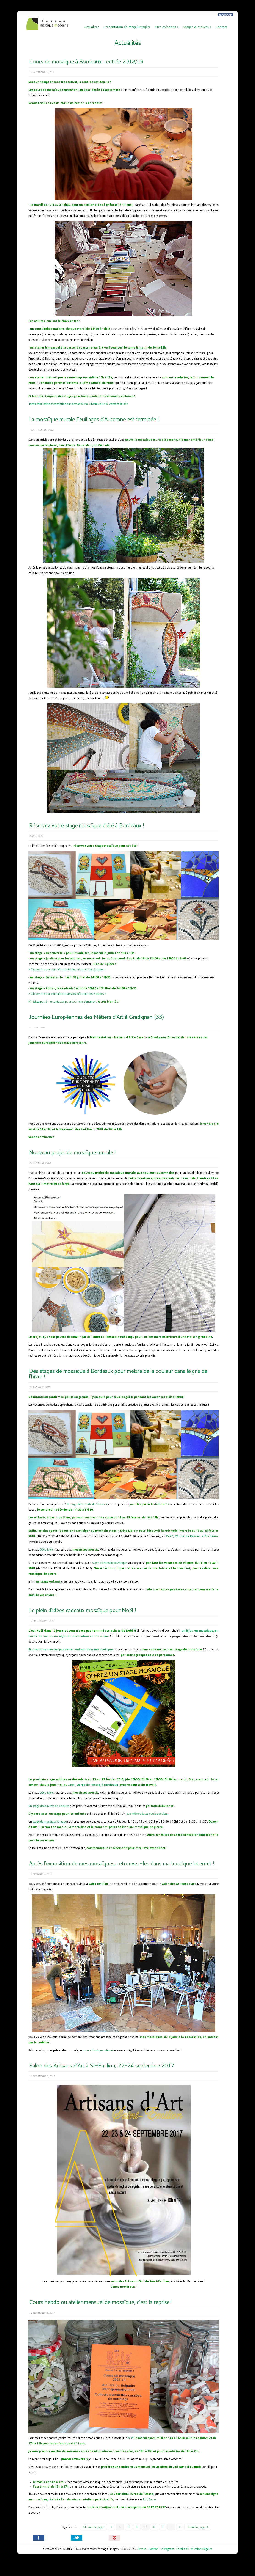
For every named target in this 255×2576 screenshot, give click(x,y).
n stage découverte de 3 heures (87, 1504)
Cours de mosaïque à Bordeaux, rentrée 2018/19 (86, 61)
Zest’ (130, 2438)
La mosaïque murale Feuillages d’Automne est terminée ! (94, 419)
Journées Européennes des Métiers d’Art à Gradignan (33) (96, 1017)
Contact (221, 27)
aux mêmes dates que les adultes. (147, 1813)
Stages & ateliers (197, 27)
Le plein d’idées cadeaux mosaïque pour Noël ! (82, 1610)
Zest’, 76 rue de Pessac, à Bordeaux (192, 1536)
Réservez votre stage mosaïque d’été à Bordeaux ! (86, 825)
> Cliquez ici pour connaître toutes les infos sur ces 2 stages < (67, 969)
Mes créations (167, 27)
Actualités (91, 27)
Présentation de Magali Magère (127, 27)
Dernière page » (197, 2527)
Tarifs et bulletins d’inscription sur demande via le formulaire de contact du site (78, 404)
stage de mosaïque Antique (109, 1562)
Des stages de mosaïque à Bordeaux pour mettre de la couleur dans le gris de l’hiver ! (118, 1373)
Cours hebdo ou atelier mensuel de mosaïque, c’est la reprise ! (100, 2302)
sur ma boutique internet (98, 2050)
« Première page (93, 2527)
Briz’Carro (149, 2499)
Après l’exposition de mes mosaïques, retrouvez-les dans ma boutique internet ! (121, 1863)
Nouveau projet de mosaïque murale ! (72, 1152)
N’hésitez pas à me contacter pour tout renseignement (62, 1001)
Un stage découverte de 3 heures (48, 1806)
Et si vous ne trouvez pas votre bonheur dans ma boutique (70, 1649)
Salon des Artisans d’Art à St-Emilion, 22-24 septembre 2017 (101, 2065)
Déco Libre (46, 1549)
